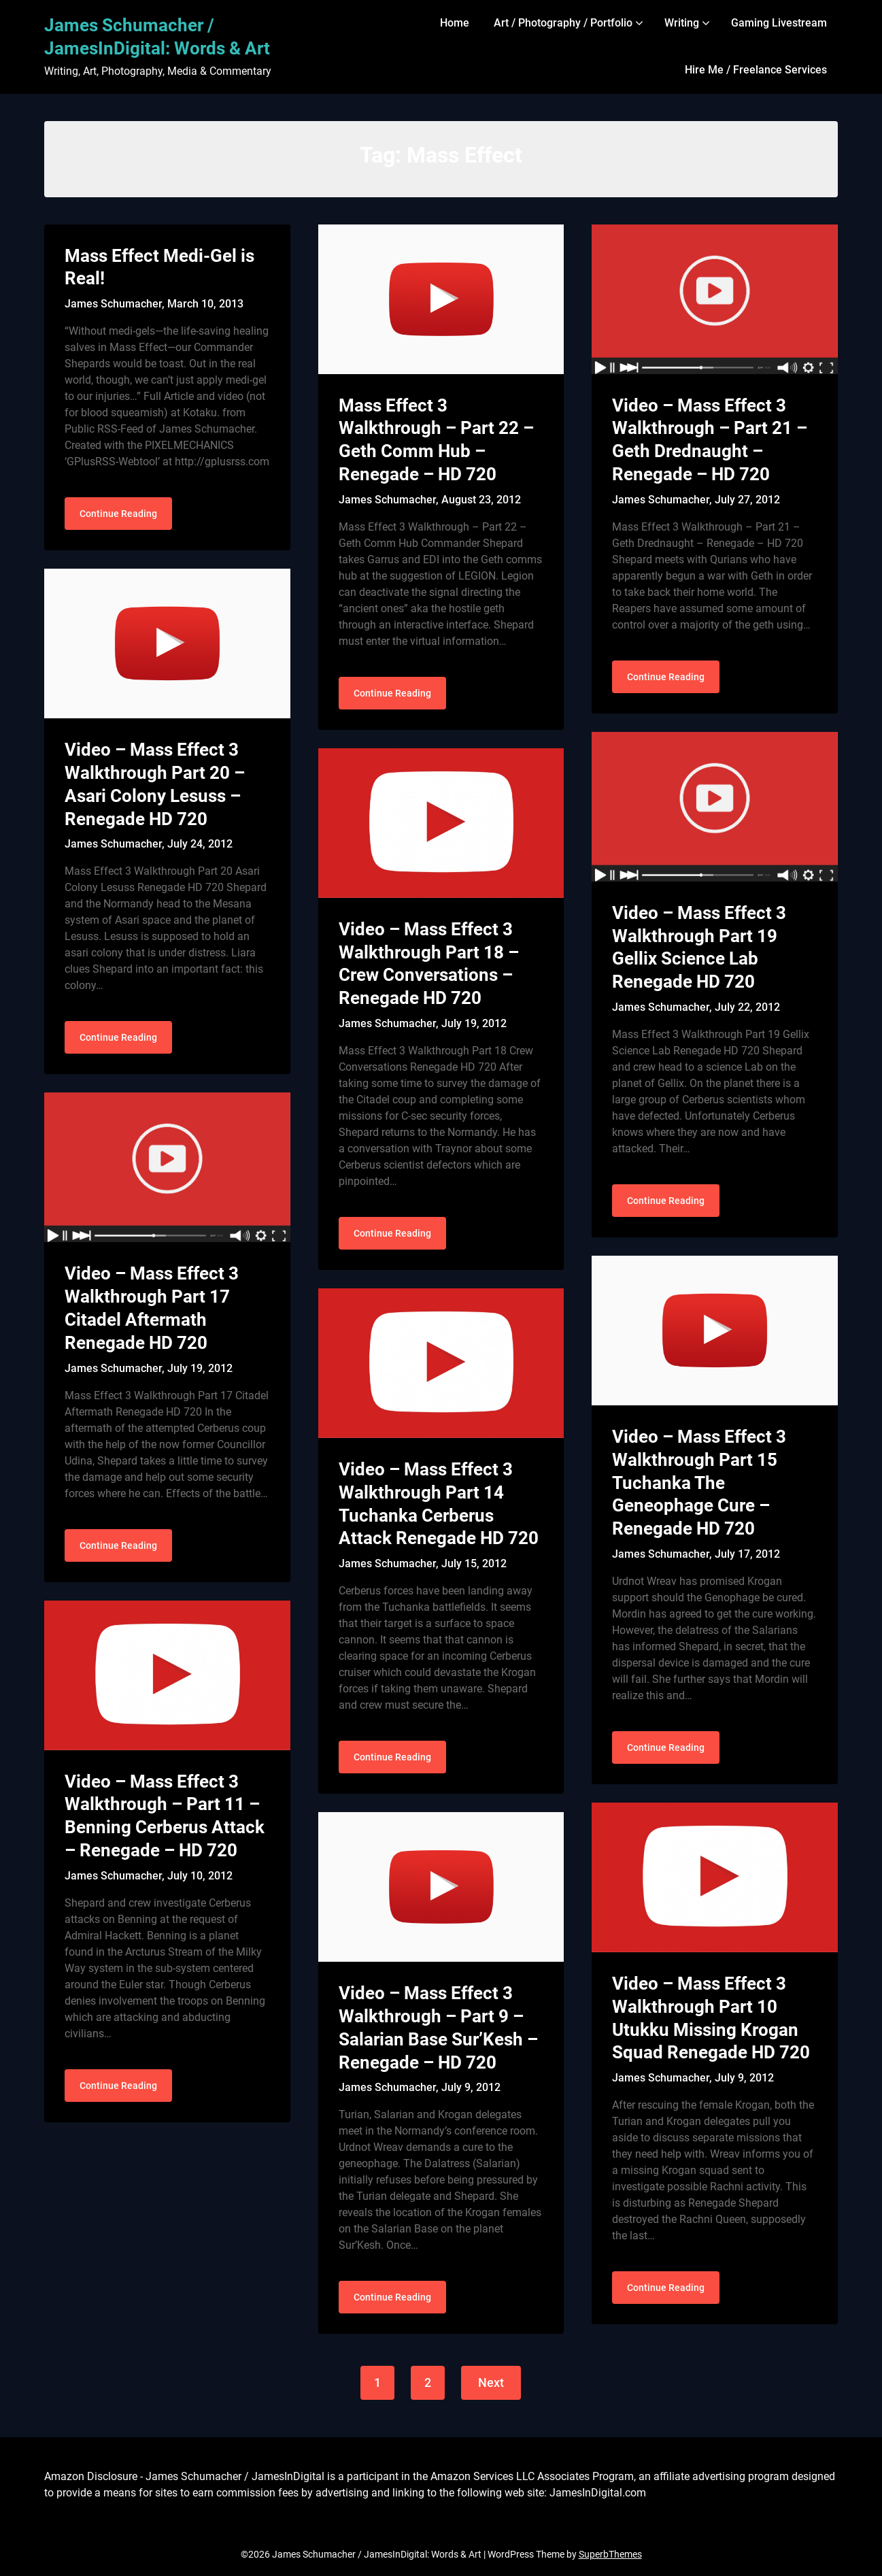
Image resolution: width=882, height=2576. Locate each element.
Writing (681, 22)
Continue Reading (118, 513)
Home (454, 22)
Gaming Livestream (779, 22)
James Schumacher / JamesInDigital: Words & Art (157, 36)
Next (491, 2382)
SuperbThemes (610, 2554)
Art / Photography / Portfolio (563, 22)
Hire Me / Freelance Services (756, 69)
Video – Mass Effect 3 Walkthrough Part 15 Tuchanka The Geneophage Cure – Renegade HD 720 (699, 1482)
